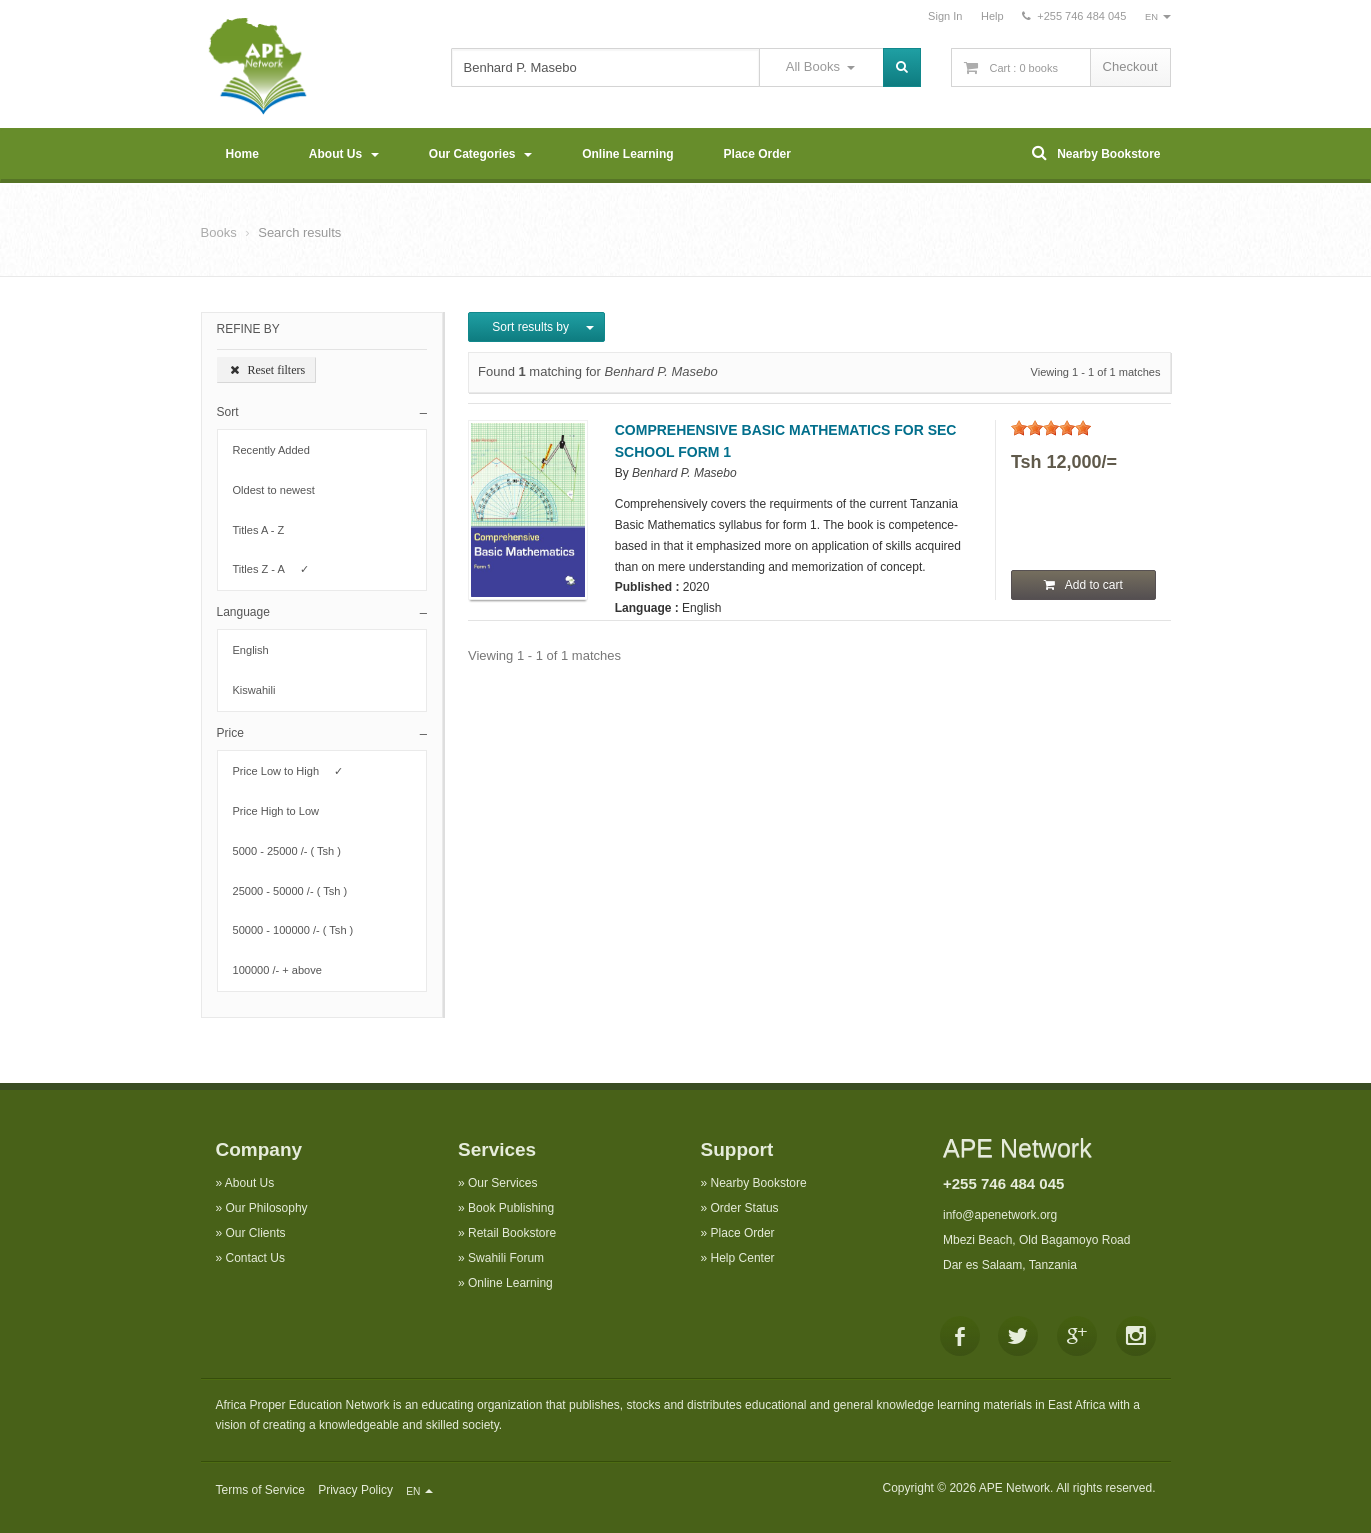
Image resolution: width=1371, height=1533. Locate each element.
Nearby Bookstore (1096, 152)
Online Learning (627, 154)
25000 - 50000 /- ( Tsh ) (296, 891)
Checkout (1130, 66)
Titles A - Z (265, 530)
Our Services (502, 1183)
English (257, 650)
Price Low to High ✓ (288, 771)
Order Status (745, 1208)
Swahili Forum (506, 1258)
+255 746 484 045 (1003, 1183)
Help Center (743, 1258)
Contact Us (255, 1258)
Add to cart (1083, 585)
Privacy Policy (355, 1490)
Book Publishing (511, 1208)
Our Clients (256, 1233)
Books (219, 232)
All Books (820, 66)
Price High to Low (282, 811)
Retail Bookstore (512, 1233)
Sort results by (536, 327)
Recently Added (278, 450)
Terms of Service (260, 1490)
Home (242, 154)
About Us (344, 154)
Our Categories (480, 154)
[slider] (1051, 428)
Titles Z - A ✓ (271, 569)
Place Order (757, 154)
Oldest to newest (280, 490)
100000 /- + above (284, 970)
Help (992, 16)
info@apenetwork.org (1000, 1215)
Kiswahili (260, 690)
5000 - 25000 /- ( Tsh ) (293, 851)
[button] (322, 412)
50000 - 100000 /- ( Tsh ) (299, 930)
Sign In (945, 16)
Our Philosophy (267, 1208)
